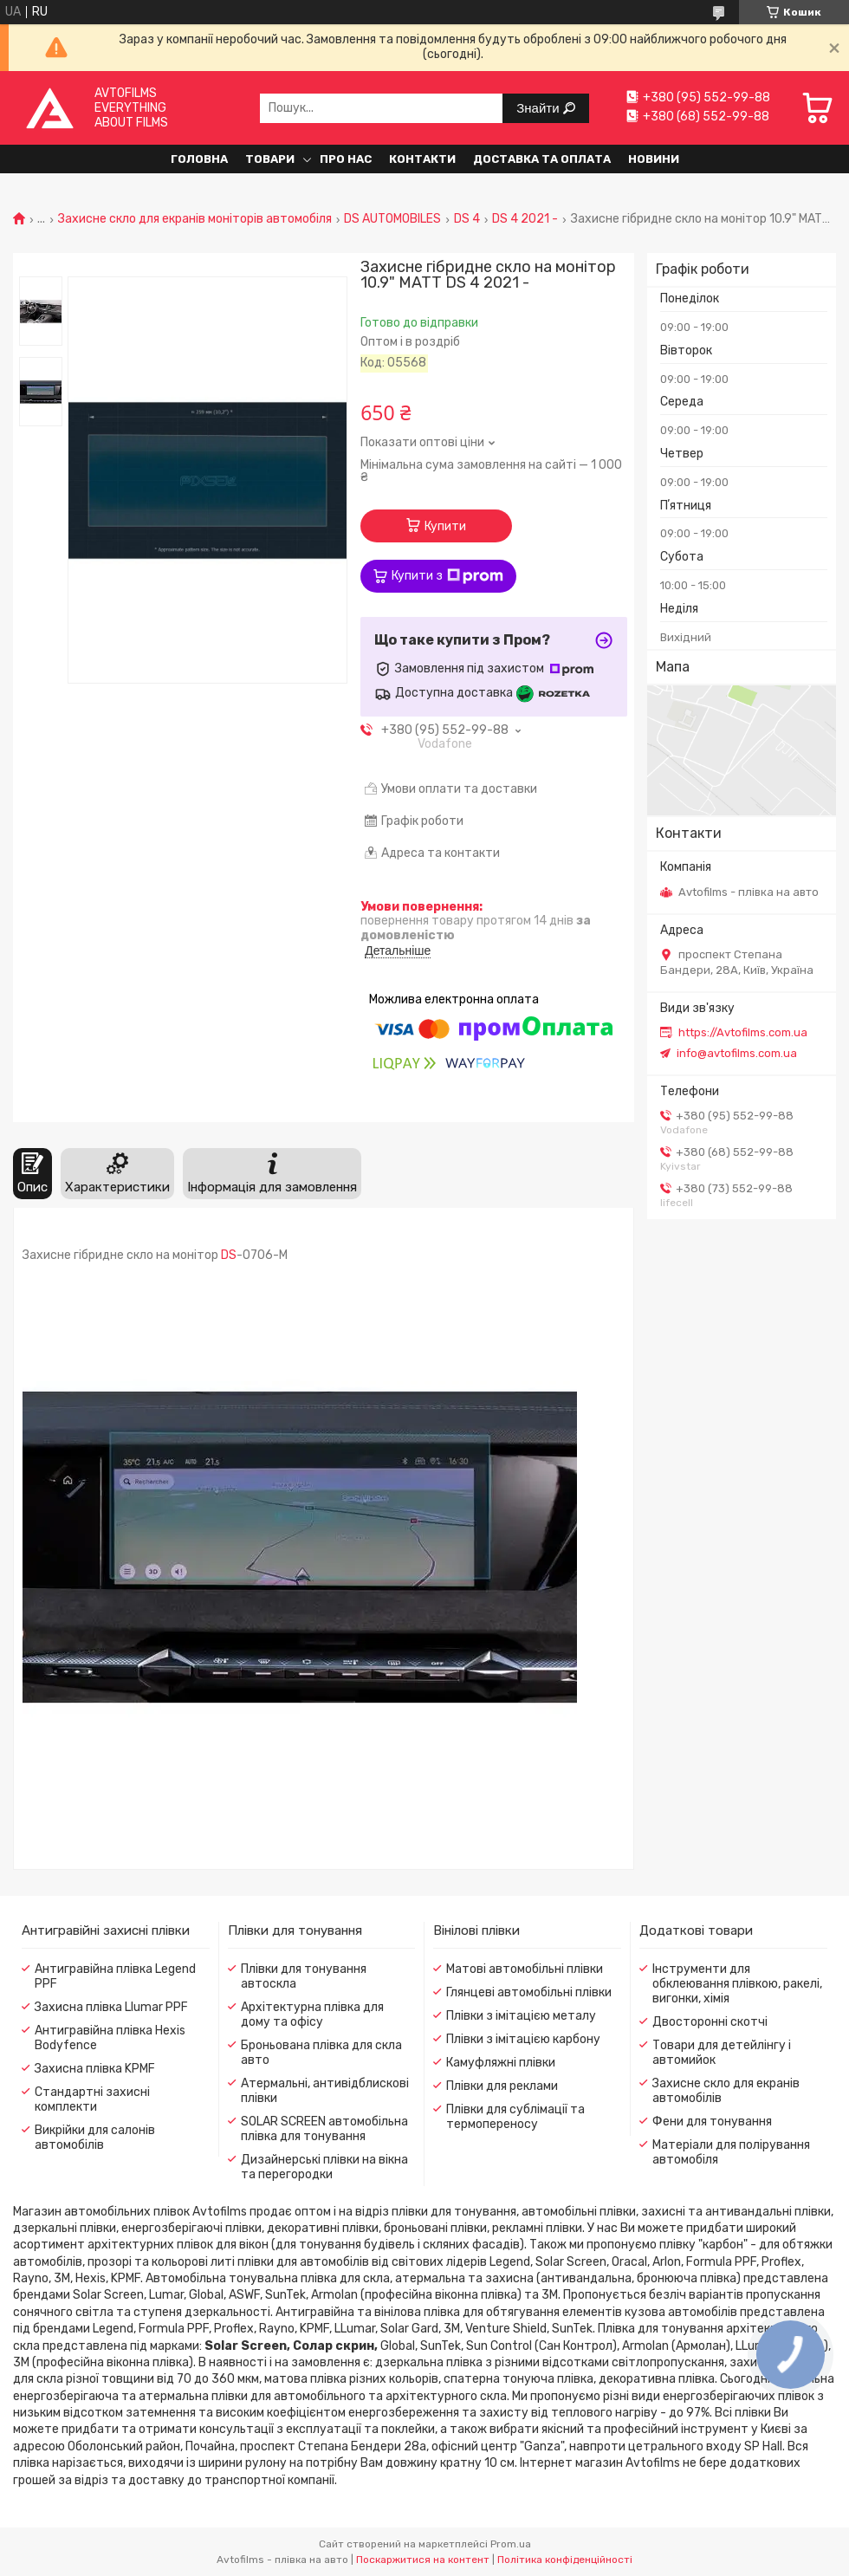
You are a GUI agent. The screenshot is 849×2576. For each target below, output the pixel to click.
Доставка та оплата (542, 158)
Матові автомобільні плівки (524, 1969)
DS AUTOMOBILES (392, 219)
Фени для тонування (712, 2121)
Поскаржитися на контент (422, 2559)
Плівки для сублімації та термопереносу (515, 2117)
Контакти (422, 158)
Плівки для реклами (502, 2086)
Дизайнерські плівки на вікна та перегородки (324, 2167)
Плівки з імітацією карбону (523, 2039)
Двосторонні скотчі (710, 2022)
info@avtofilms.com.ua (737, 1053)
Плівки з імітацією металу (521, 2015)
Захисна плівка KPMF (95, 2068)
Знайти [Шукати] (539, 108)
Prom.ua (510, 2544)
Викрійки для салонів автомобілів (95, 2137)
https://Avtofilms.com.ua (742, 1032)
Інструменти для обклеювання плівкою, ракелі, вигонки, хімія (737, 1984)
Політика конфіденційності (564, 2559)
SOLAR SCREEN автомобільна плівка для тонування (324, 2129)
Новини (653, 158)
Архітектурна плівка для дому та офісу (312, 2014)
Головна (199, 158)
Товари (270, 158)
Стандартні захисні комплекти (92, 2099)
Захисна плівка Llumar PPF (111, 2007)
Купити (445, 526)
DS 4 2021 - (525, 219)
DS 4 (467, 219)
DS (229, 1255)
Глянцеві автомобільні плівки (529, 1992)
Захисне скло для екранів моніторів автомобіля (195, 219)
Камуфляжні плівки (500, 2062)
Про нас (346, 158)
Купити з (447, 576)
